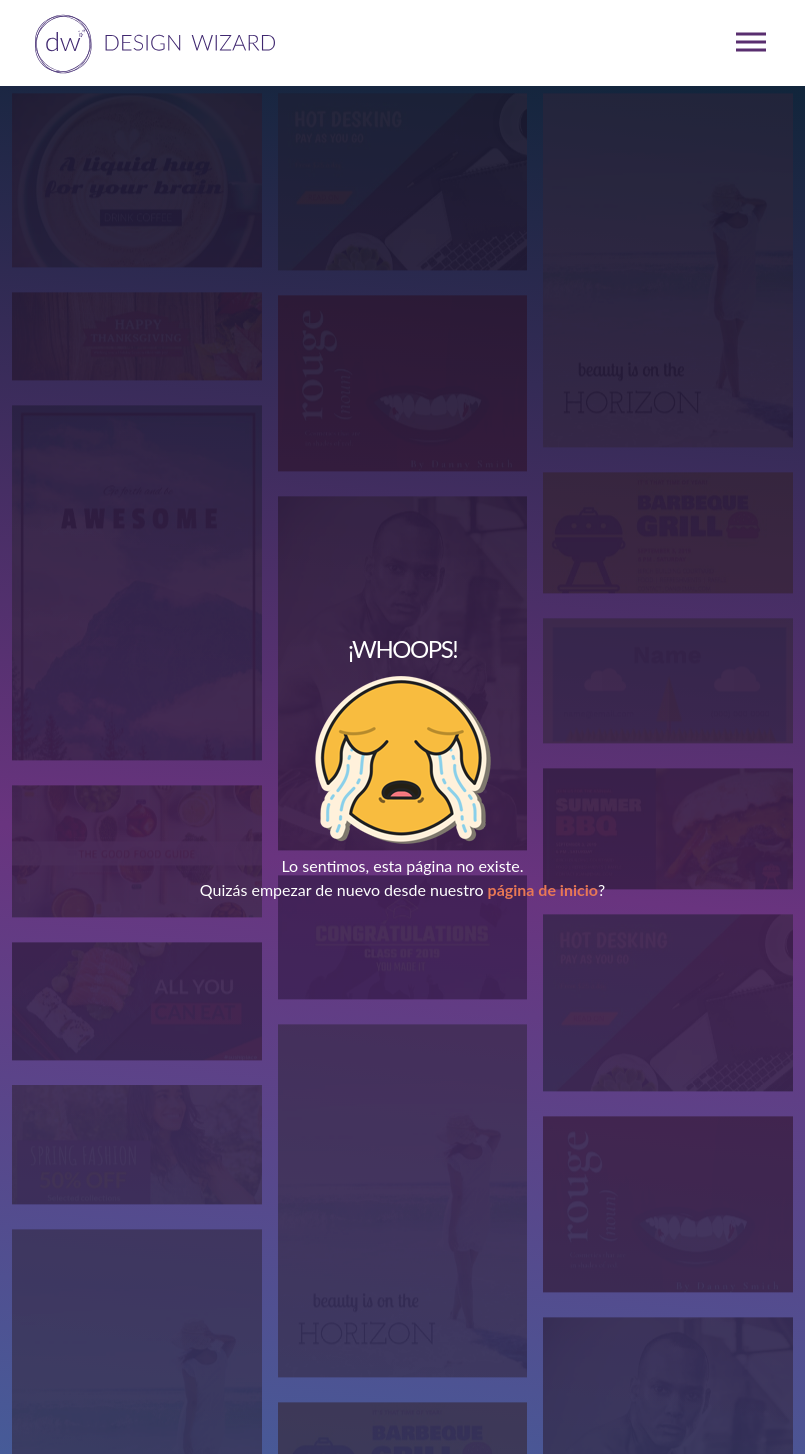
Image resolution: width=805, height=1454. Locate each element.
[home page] (151, 42)
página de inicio (543, 889)
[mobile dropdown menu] (751, 42)
